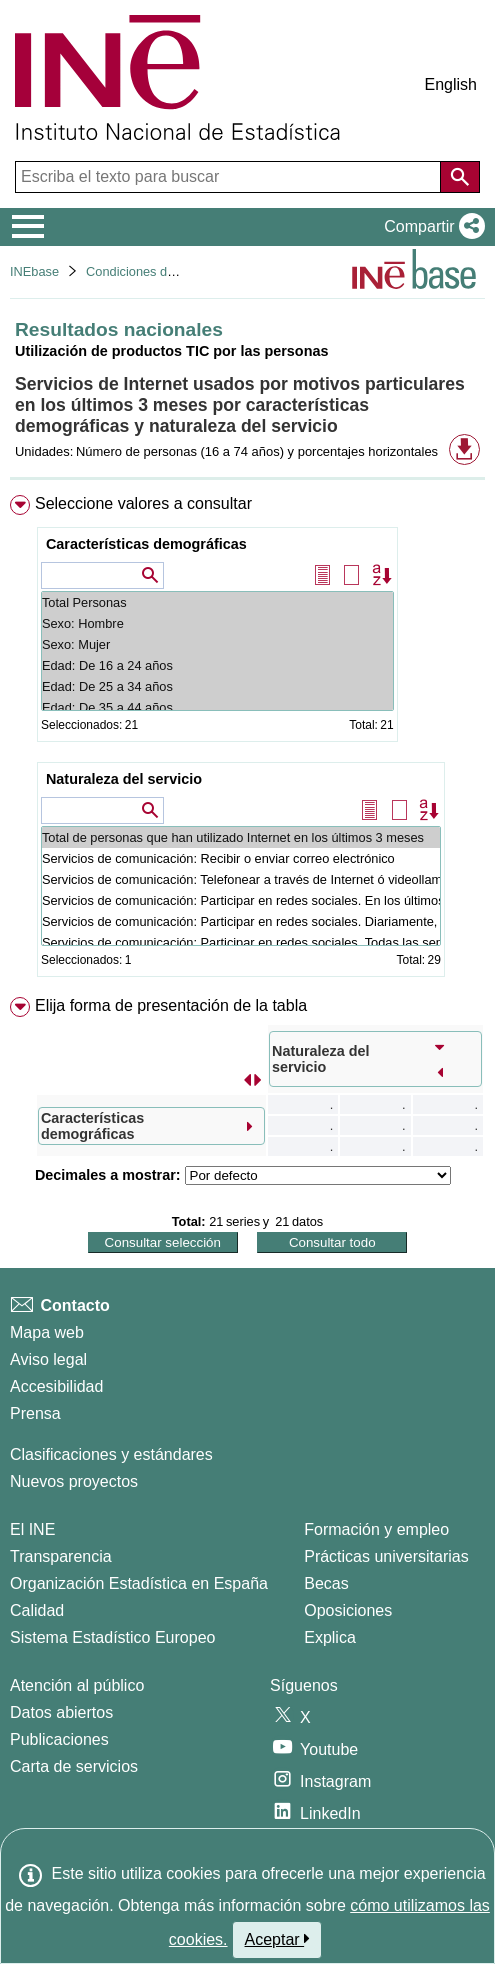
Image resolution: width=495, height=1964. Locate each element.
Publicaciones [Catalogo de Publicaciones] (59, 1739)
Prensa (35, 1413)
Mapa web (47, 1332)
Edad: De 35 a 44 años (217, 707)
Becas (326, 1583)
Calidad (37, 1610)
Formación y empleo (376, 1529)
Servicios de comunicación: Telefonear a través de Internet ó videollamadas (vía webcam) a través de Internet (241, 879)
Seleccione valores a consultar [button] (143, 503)
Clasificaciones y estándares (111, 1454)
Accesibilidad (56, 1386)
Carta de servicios (74, 1766)
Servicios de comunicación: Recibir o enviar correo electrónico (241, 858)
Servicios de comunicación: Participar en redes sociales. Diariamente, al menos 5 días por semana (241, 921)
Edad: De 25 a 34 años (217, 686)
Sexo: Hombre (217, 623)
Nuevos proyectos (74, 1481)
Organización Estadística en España (139, 1583)
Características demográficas (146, 544)
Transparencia (61, 1556)
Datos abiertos (61, 1712)
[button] (430, 227)
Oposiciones (348, 1610)
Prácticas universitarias (386, 1556)
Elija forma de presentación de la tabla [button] (171, 1005)
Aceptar (277, 1939)
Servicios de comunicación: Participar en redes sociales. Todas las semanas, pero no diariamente (241, 942)
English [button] (451, 84)
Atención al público (77, 1685)
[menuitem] (247, 740)
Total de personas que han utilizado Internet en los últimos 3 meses (241, 837)
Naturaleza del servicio (124, 779)
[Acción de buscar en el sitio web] (460, 177)
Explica (330, 1637)
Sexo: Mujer (217, 644)
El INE (32, 1529)
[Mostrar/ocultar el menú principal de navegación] (28, 227)
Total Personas (217, 602)
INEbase (34, 271)
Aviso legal (48, 1359)
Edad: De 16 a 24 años (217, 665)
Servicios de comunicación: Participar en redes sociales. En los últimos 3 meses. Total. (241, 900)
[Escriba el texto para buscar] (230, 177)
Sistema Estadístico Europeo (112, 1637)
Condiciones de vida (143, 271)
